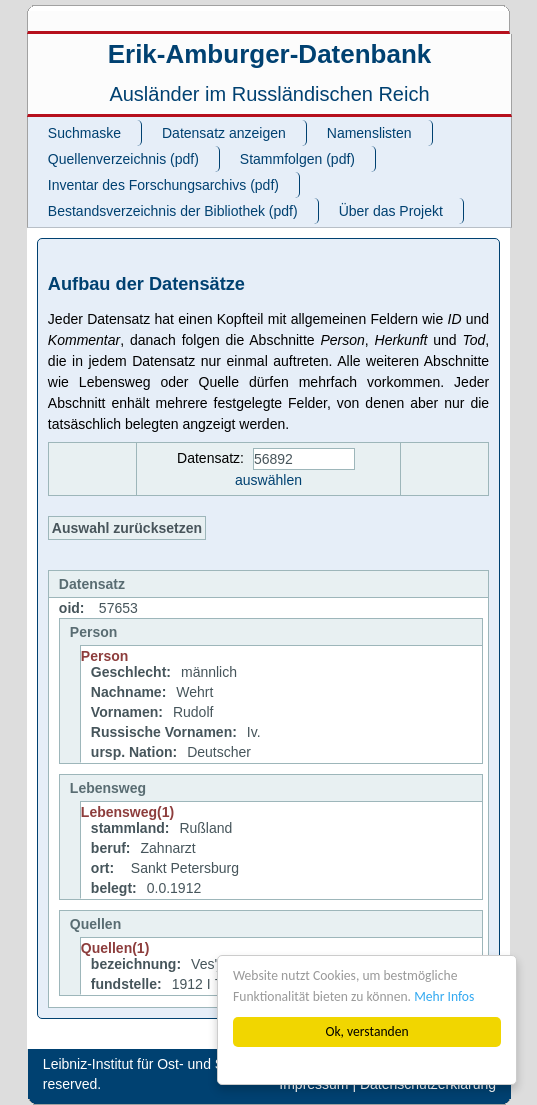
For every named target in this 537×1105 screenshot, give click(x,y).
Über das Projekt (391, 211)
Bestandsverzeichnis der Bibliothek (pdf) (173, 211)
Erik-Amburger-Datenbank (270, 54)
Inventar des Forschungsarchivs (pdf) (163, 185)
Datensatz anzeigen (224, 133)
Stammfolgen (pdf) (297, 159)
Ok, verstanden (366, 1031)
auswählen (268, 480)
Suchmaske (84, 133)
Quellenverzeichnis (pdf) (123, 159)
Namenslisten (369, 133)
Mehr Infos (444, 996)
